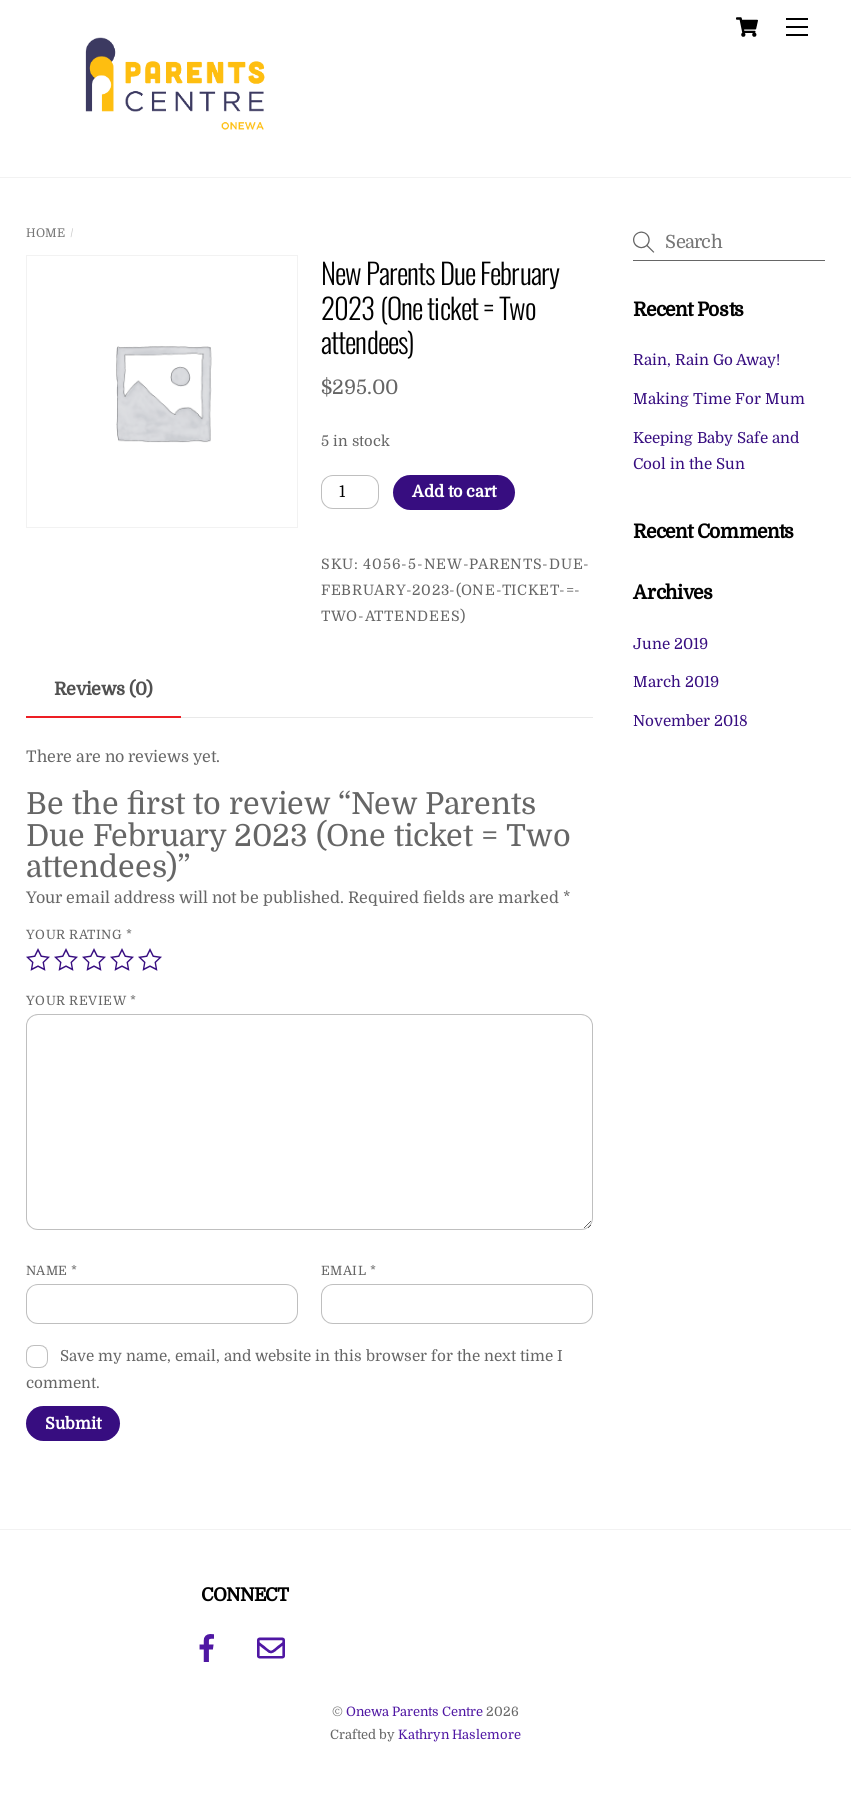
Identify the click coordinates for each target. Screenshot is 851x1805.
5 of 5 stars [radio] (150, 960)
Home (45, 233)
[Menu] (797, 27)
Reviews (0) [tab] (103, 689)
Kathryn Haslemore (459, 1734)
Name (52, 1270)
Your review (81, 1000)
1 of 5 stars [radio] (38, 960)
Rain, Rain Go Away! (706, 360)
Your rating (79, 934)
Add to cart (454, 492)
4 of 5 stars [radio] (122, 960)
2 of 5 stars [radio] (66, 960)
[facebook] (210, 1648)
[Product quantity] (350, 492)
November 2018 (690, 721)
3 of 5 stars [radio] (94, 960)
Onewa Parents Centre (414, 1711)
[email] (274, 1648)
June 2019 (670, 644)
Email (349, 1270)
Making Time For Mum (719, 399)
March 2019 (676, 682)
